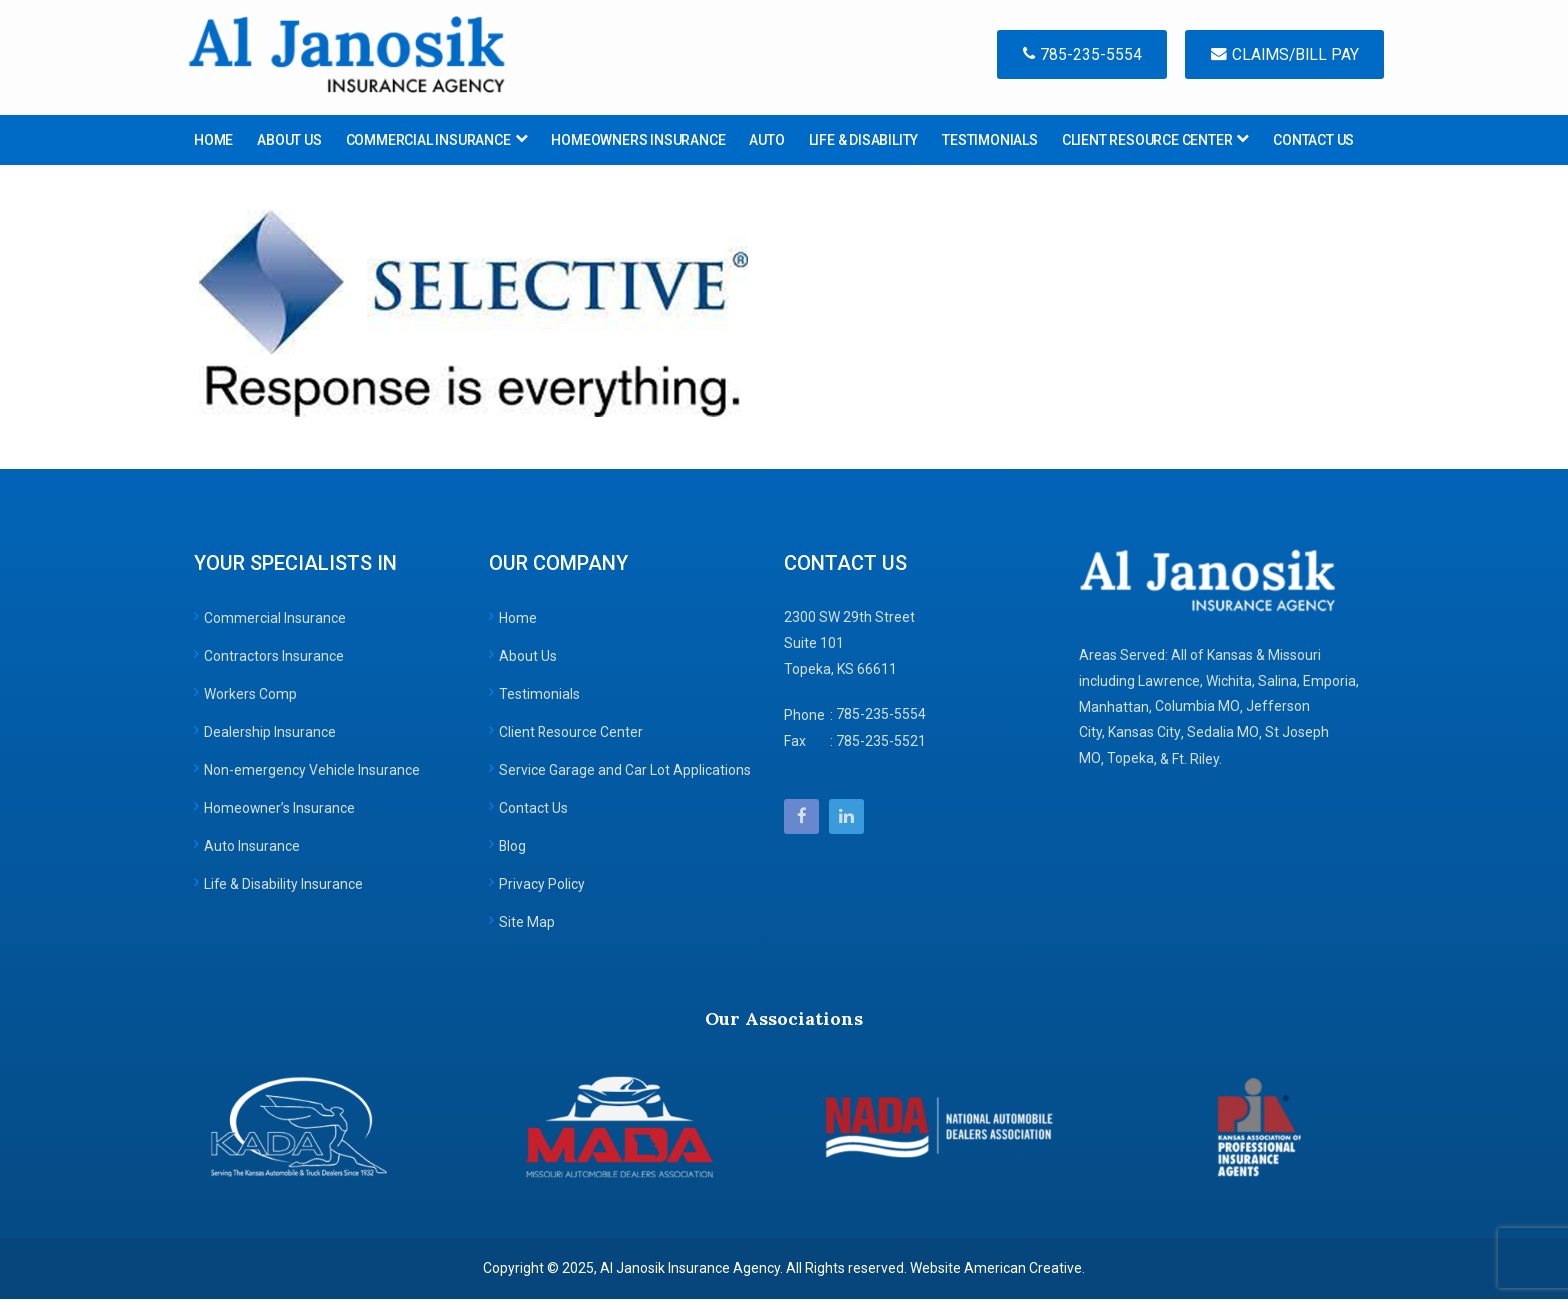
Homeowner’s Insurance (280, 811)
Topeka (1130, 762)
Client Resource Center (571, 735)
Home (518, 621)
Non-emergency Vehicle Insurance (312, 773)
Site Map (527, 925)
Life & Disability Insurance (284, 887)
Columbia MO (1197, 710)
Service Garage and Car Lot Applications (625, 773)
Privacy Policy (542, 887)
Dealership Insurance (270, 735)
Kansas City (1144, 736)
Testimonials (539, 697)
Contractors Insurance (274, 659)
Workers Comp (250, 697)
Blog (513, 849)
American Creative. (1024, 1271)
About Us (528, 659)
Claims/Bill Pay (1281, 55)
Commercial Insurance (275, 621)
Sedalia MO (1223, 736)
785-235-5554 (1072, 55)
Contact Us (533, 811)
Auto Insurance (252, 849)
